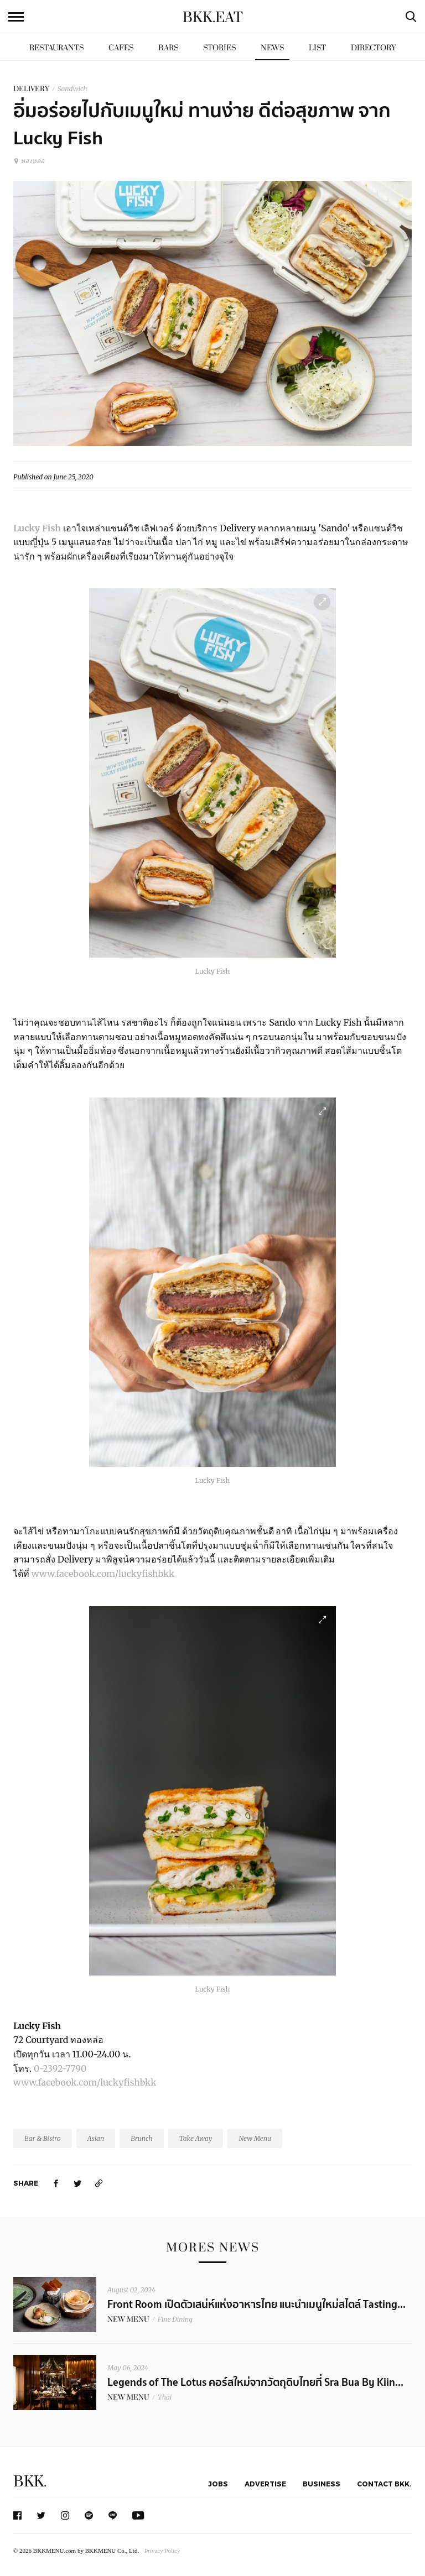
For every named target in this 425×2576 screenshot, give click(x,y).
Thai (165, 2397)
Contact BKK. (384, 2484)
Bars (168, 48)
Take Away (195, 2138)
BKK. (29, 2482)
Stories (219, 48)
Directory (373, 48)
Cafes (120, 48)
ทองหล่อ (28, 160)
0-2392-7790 (60, 2068)
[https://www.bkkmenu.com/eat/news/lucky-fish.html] (99, 2183)
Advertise (265, 2484)
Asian (96, 2138)
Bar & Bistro (42, 2138)
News (272, 48)
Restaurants (56, 48)
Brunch (141, 2138)
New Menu (255, 2138)
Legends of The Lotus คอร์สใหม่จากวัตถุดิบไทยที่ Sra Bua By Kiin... (255, 2382)
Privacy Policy (162, 2550)
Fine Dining (175, 2319)
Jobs (218, 2484)
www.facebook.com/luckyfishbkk (103, 1573)
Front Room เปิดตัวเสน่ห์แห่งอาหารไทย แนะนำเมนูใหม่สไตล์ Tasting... (256, 2304)
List (317, 48)
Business (321, 2484)
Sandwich (72, 89)
